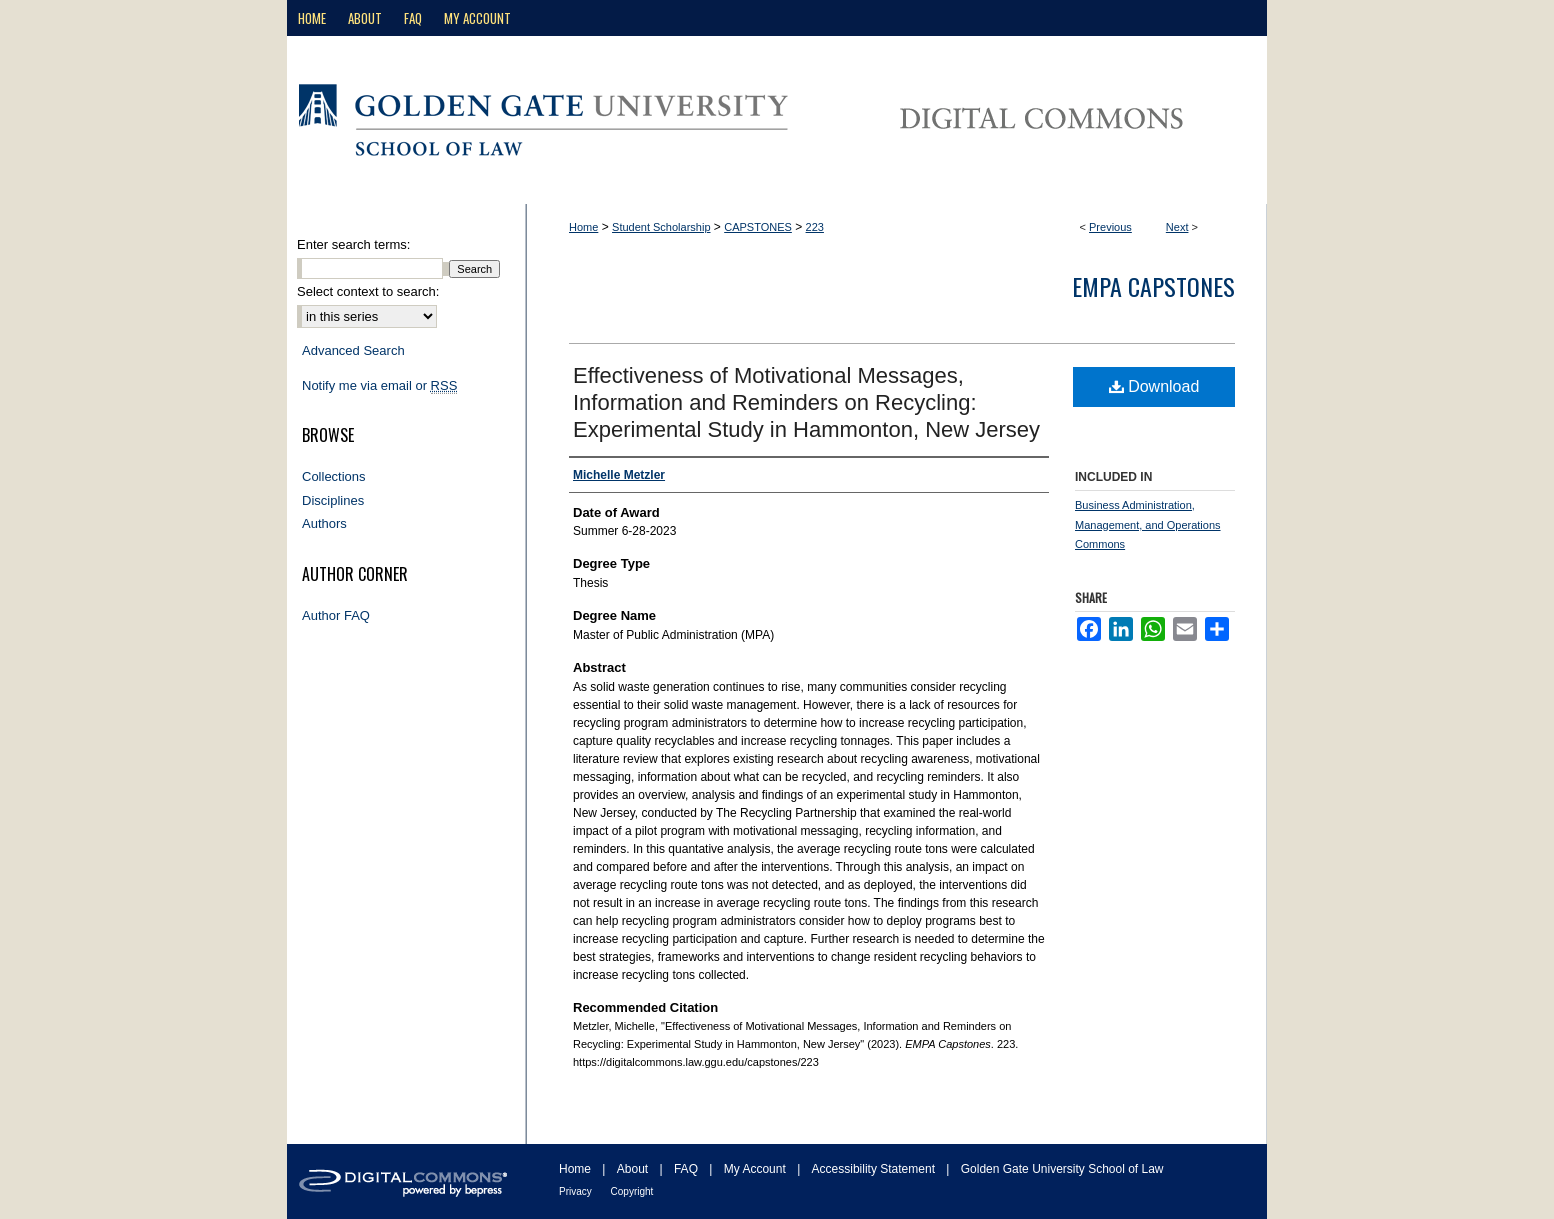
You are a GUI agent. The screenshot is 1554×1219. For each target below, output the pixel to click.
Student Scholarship (661, 227)
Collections (334, 476)
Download (1154, 386)
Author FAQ (336, 615)
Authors (324, 523)
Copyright (632, 1191)
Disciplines (333, 500)
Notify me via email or (379, 386)
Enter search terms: (353, 244)
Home (583, 227)
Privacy (577, 1191)
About (634, 1169)
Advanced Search (353, 350)
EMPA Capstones (1153, 286)
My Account (756, 1169)
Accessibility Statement (875, 1169)
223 (815, 227)
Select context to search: (368, 291)
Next (1177, 227)
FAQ (687, 1169)
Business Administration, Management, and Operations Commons (1148, 525)
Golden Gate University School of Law (1062, 1169)
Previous (1110, 227)
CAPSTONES (758, 227)
